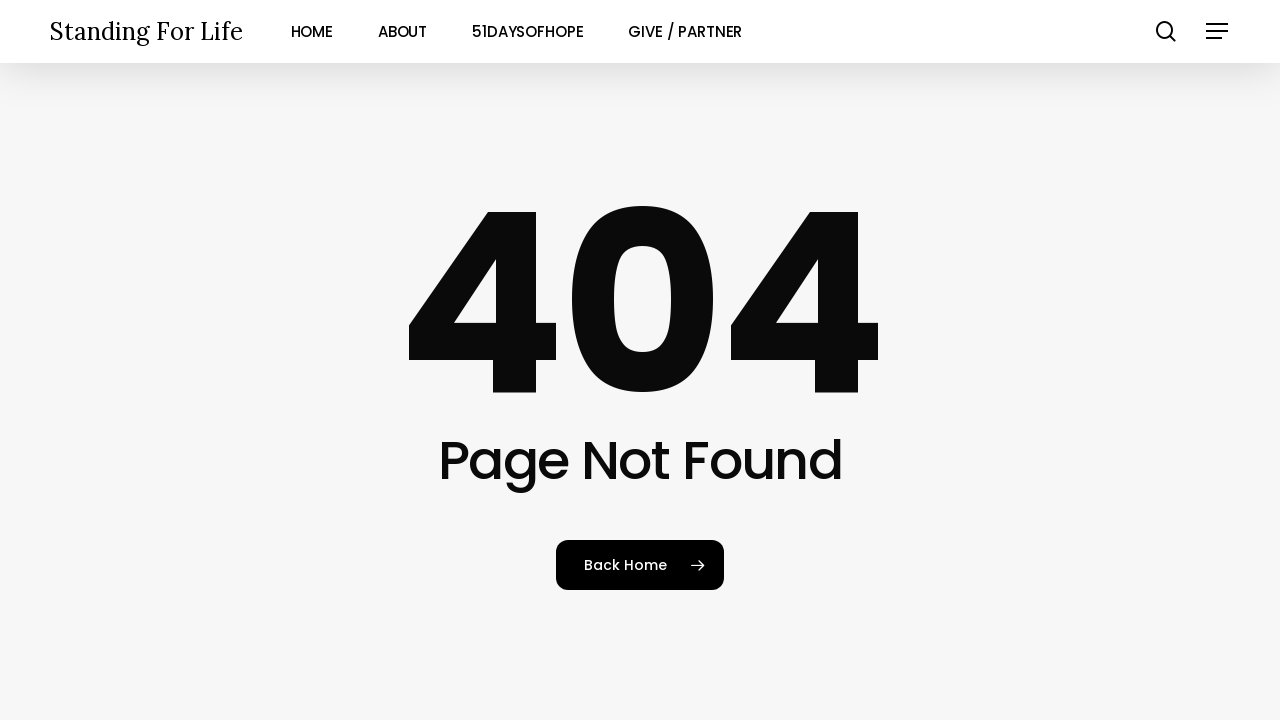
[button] (1218, 31)
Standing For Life (146, 31)
